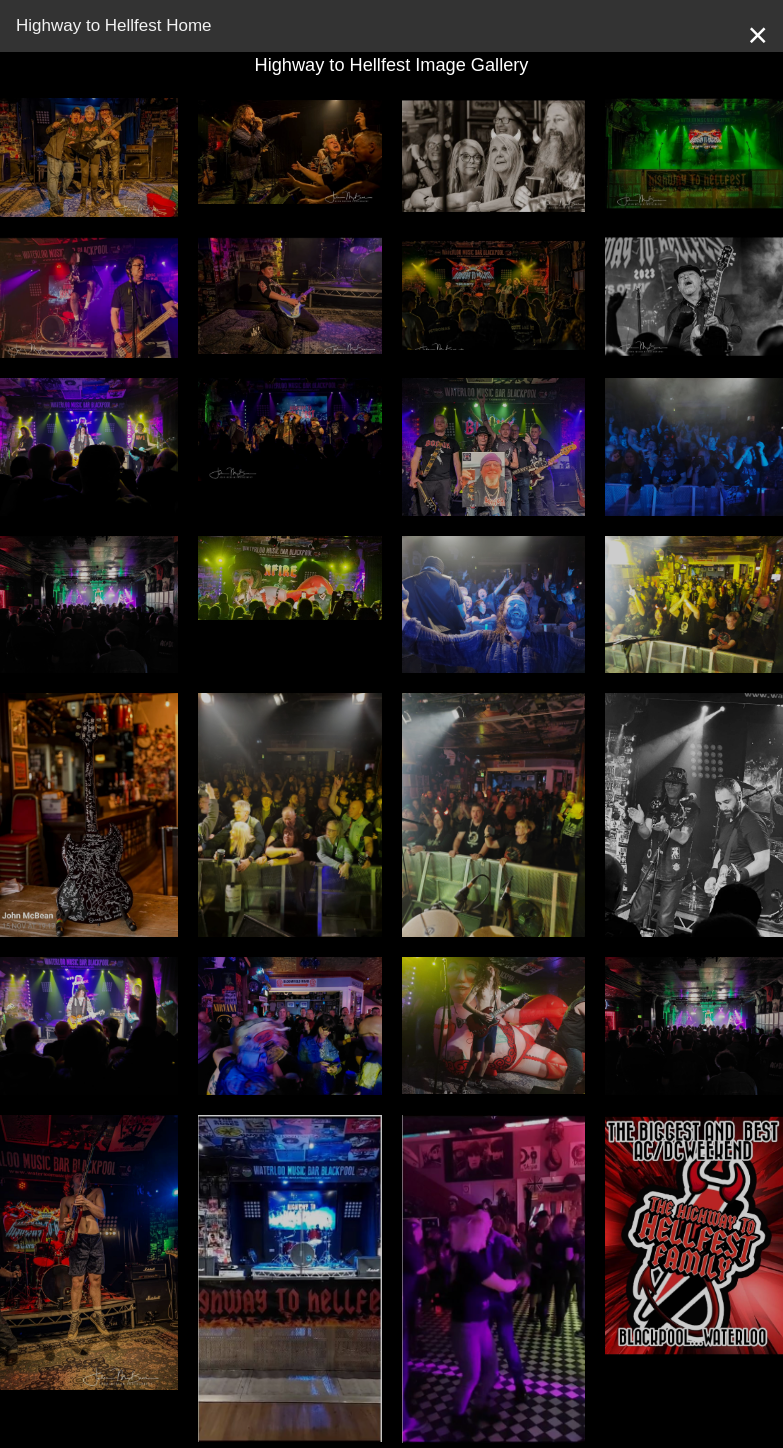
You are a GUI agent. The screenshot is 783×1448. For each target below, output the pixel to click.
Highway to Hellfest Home (114, 25)
